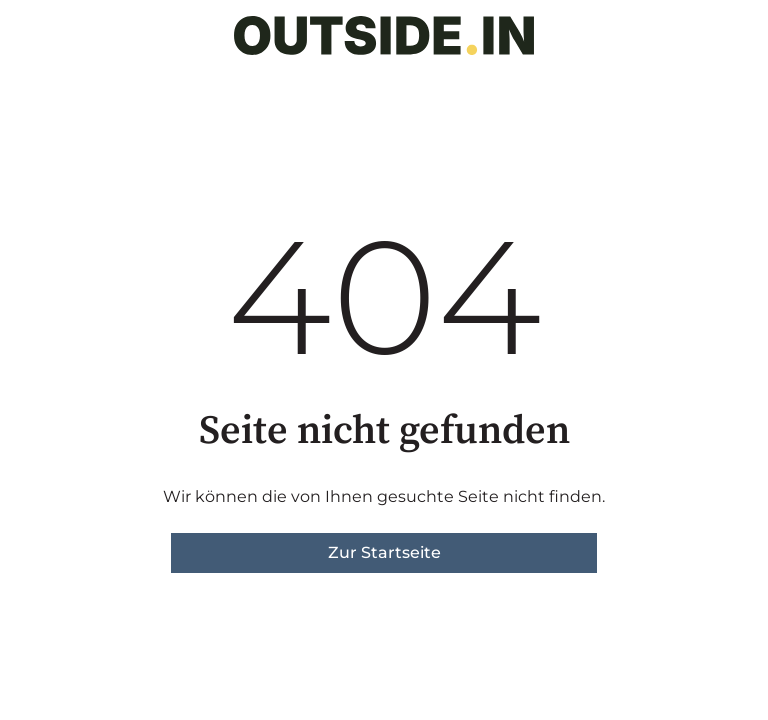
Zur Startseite (384, 552)
